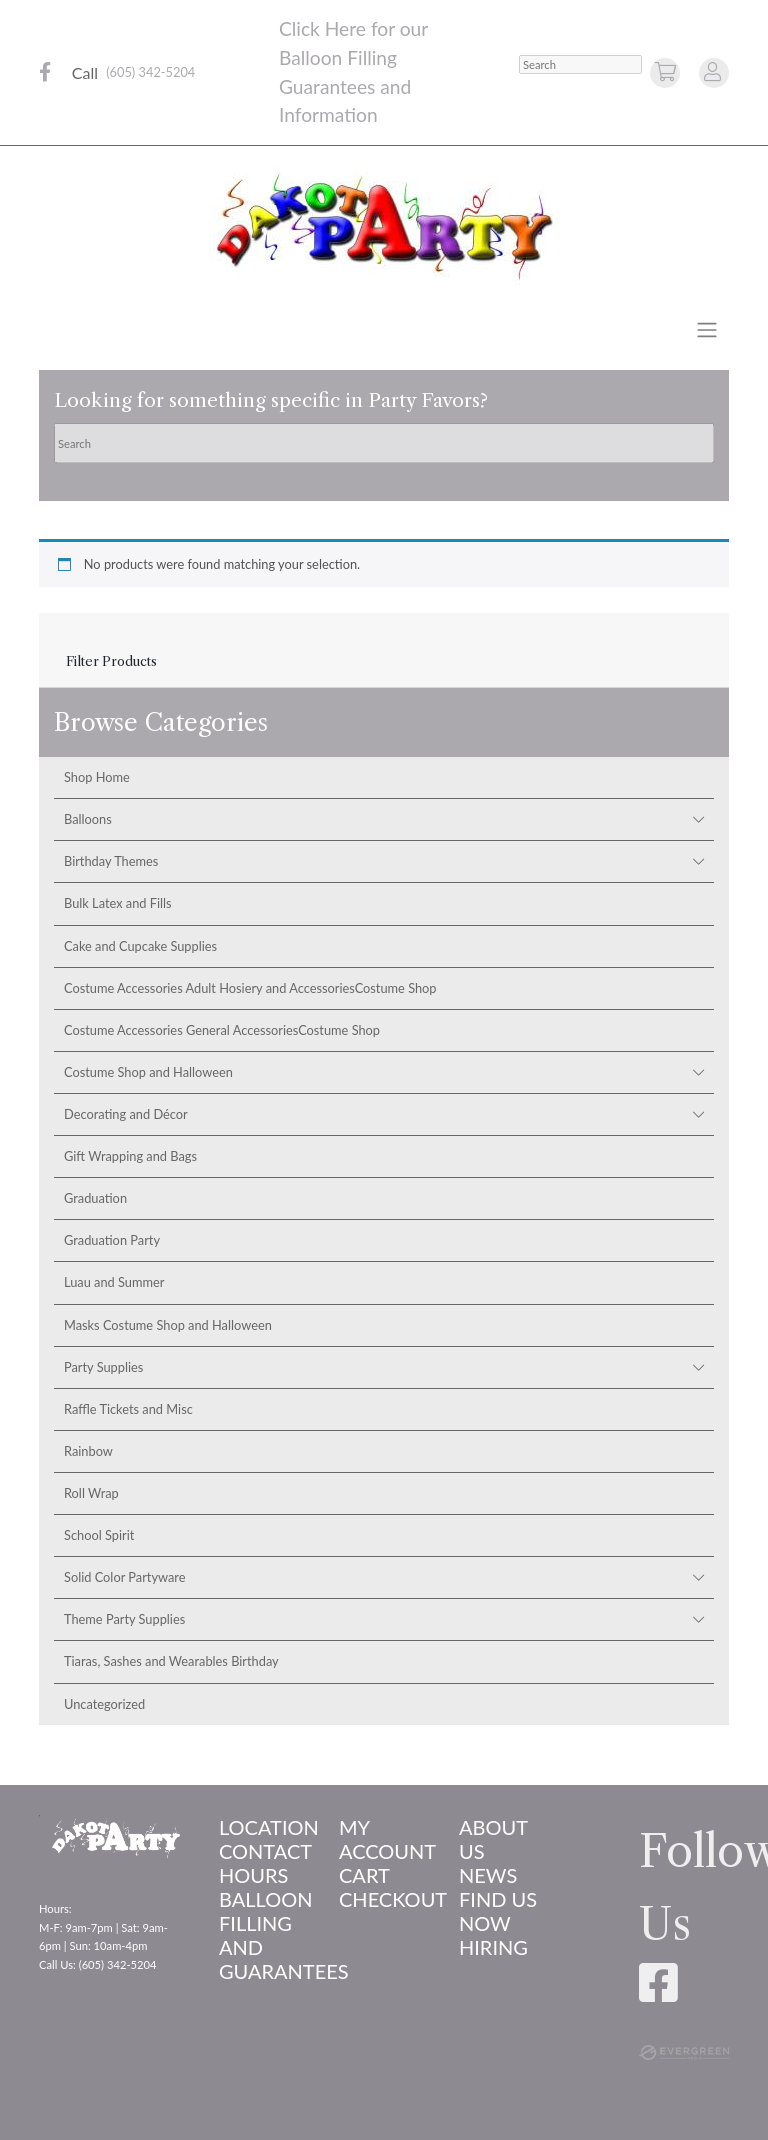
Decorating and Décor (126, 1114)
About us (493, 1839)
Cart (364, 1875)
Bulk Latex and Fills (118, 903)
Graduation (95, 1198)
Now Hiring (493, 1935)
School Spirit (99, 1535)
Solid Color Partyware (124, 1577)
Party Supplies (103, 1367)
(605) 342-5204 (150, 72)
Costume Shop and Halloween (148, 1072)
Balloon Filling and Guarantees (264, 1935)
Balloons (88, 819)
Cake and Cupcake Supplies (140, 946)
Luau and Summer (114, 1282)
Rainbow (88, 1451)
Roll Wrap (91, 1493)
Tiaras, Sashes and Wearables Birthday (171, 1661)
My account (384, 1839)
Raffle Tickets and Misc (128, 1409)
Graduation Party (112, 1240)
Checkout (384, 1899)
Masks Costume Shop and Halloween (168, 1325)
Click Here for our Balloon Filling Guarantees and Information (353, 71)
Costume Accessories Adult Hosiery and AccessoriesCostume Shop (250, 988)
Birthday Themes (111, 861)
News (488, 1875)
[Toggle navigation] (707, 330)
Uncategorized (104, 1704)
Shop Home (97, 777)
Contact (264, 1851)
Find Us (498, 1899)
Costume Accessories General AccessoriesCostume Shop (222, 1030)
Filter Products (111, 661)
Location (264, 1827)
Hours (253, 1875)
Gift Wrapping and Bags (130, 1156)
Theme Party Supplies (124, 1619)
